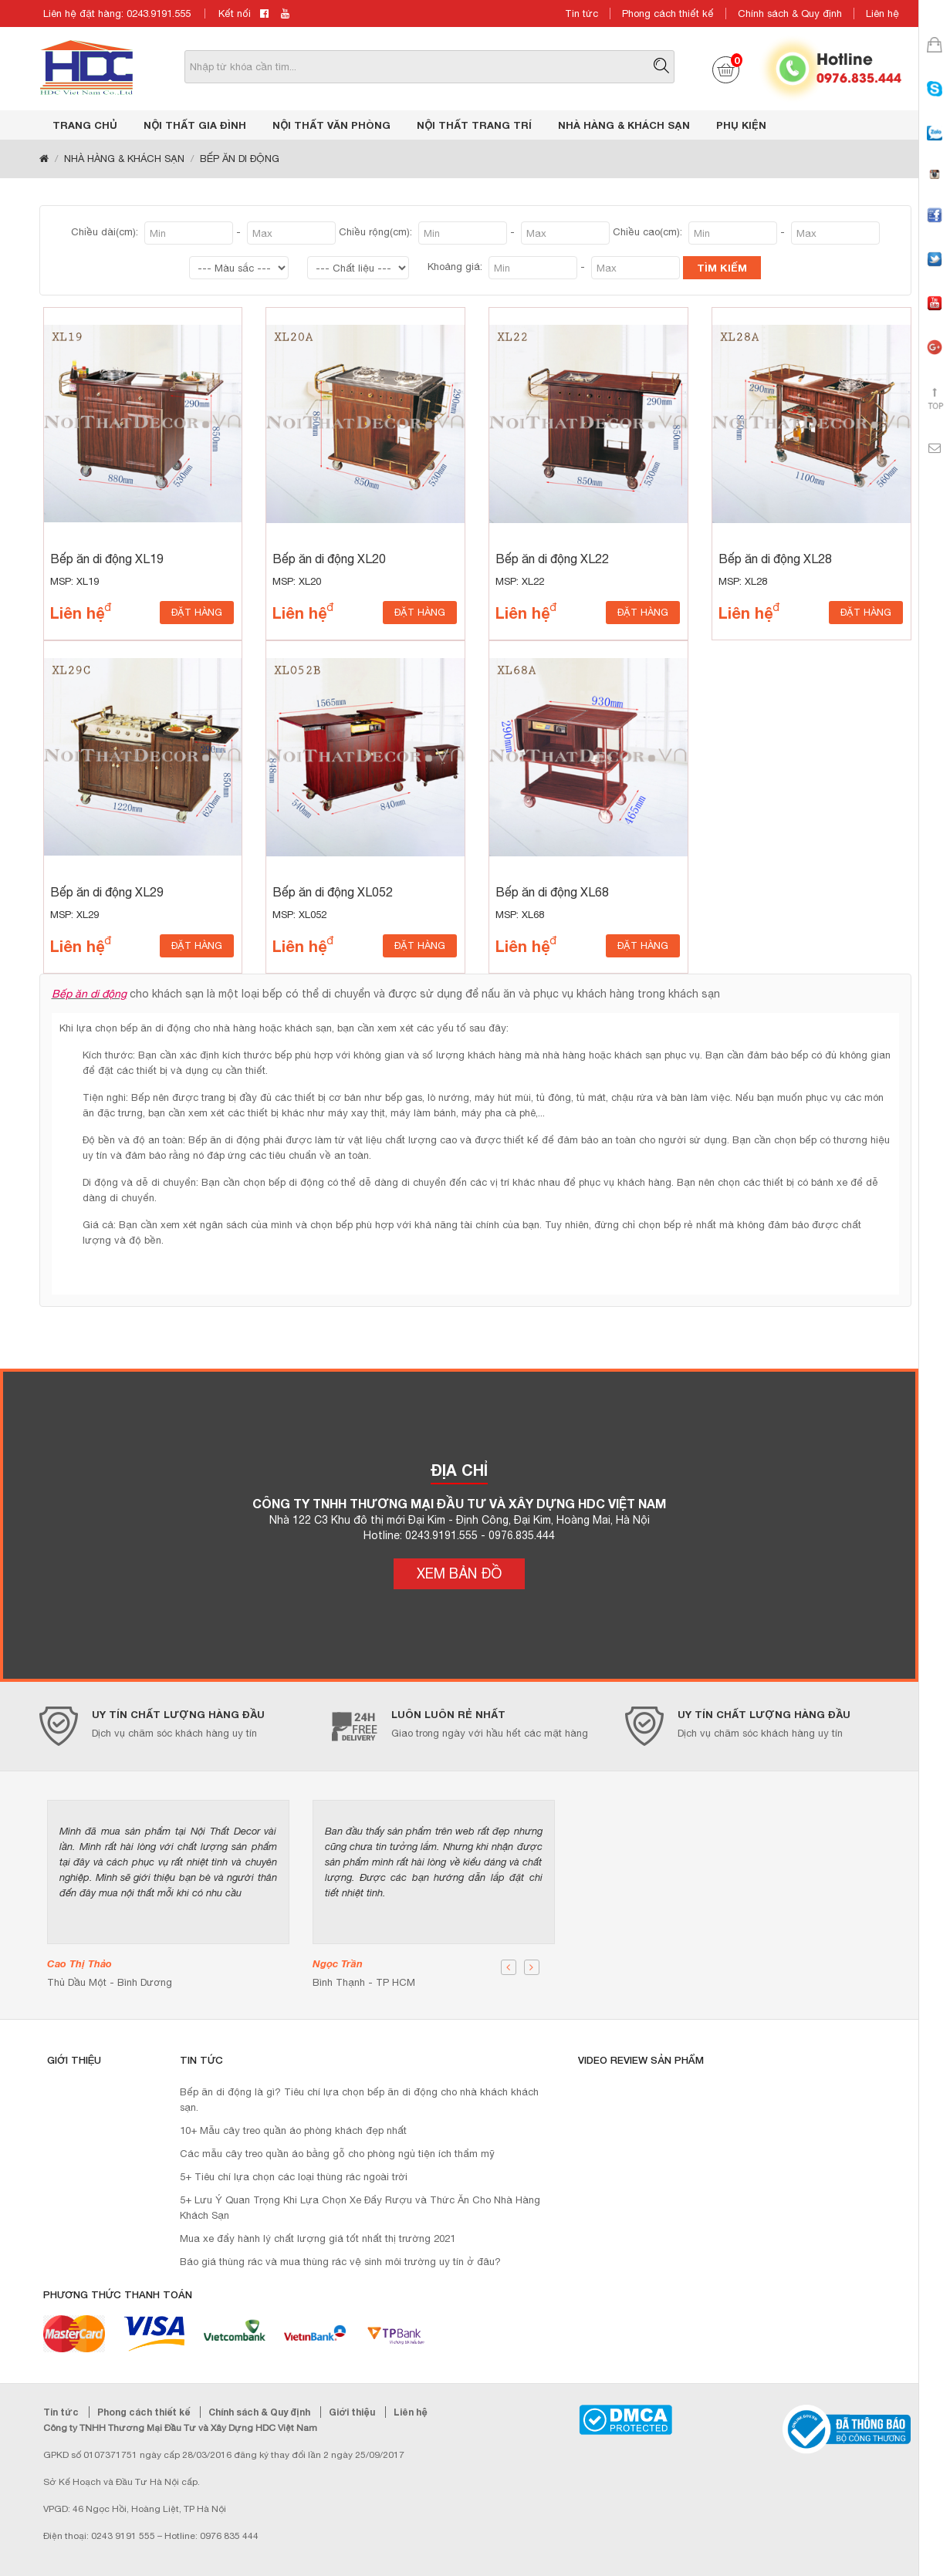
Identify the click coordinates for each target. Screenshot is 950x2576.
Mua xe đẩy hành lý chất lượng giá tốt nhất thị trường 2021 (317, 2238)
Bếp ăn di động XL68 (552, 892)
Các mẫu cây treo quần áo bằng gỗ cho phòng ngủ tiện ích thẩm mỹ (337, 2153)
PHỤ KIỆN (741, 125)
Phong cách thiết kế (668, 13)
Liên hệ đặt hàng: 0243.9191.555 (117, 13)
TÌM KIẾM (722, 268)
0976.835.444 (858, 77)
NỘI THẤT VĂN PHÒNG (331, 125)
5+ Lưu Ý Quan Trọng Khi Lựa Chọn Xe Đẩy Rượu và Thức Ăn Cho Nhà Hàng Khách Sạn (360, 2207)
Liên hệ (882, 13)
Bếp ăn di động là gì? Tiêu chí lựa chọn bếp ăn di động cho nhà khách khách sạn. (359, 2099)
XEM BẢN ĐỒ (459, 1573)
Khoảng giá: (456, 266)
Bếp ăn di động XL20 (329, 559)
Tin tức (581, 13)
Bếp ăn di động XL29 (107, 892)
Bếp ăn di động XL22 (552, 559)
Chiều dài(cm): (106, 232)
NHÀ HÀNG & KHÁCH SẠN (624, 125)
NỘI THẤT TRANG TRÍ (474, 125)
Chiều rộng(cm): (377, 232)
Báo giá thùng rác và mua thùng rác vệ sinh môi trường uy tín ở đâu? (340, 2261)
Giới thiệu (353, 2412)
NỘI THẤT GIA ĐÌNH (195, 125)
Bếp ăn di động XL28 (775, 559)
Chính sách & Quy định (790, 13)
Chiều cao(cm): (649, 232)
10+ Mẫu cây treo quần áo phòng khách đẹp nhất (293, 2130)
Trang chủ (84, 125)
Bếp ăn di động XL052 (332, 892)
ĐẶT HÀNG (196, 612)
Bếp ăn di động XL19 (107, 559)
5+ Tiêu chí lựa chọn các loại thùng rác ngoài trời (293, 2177)
